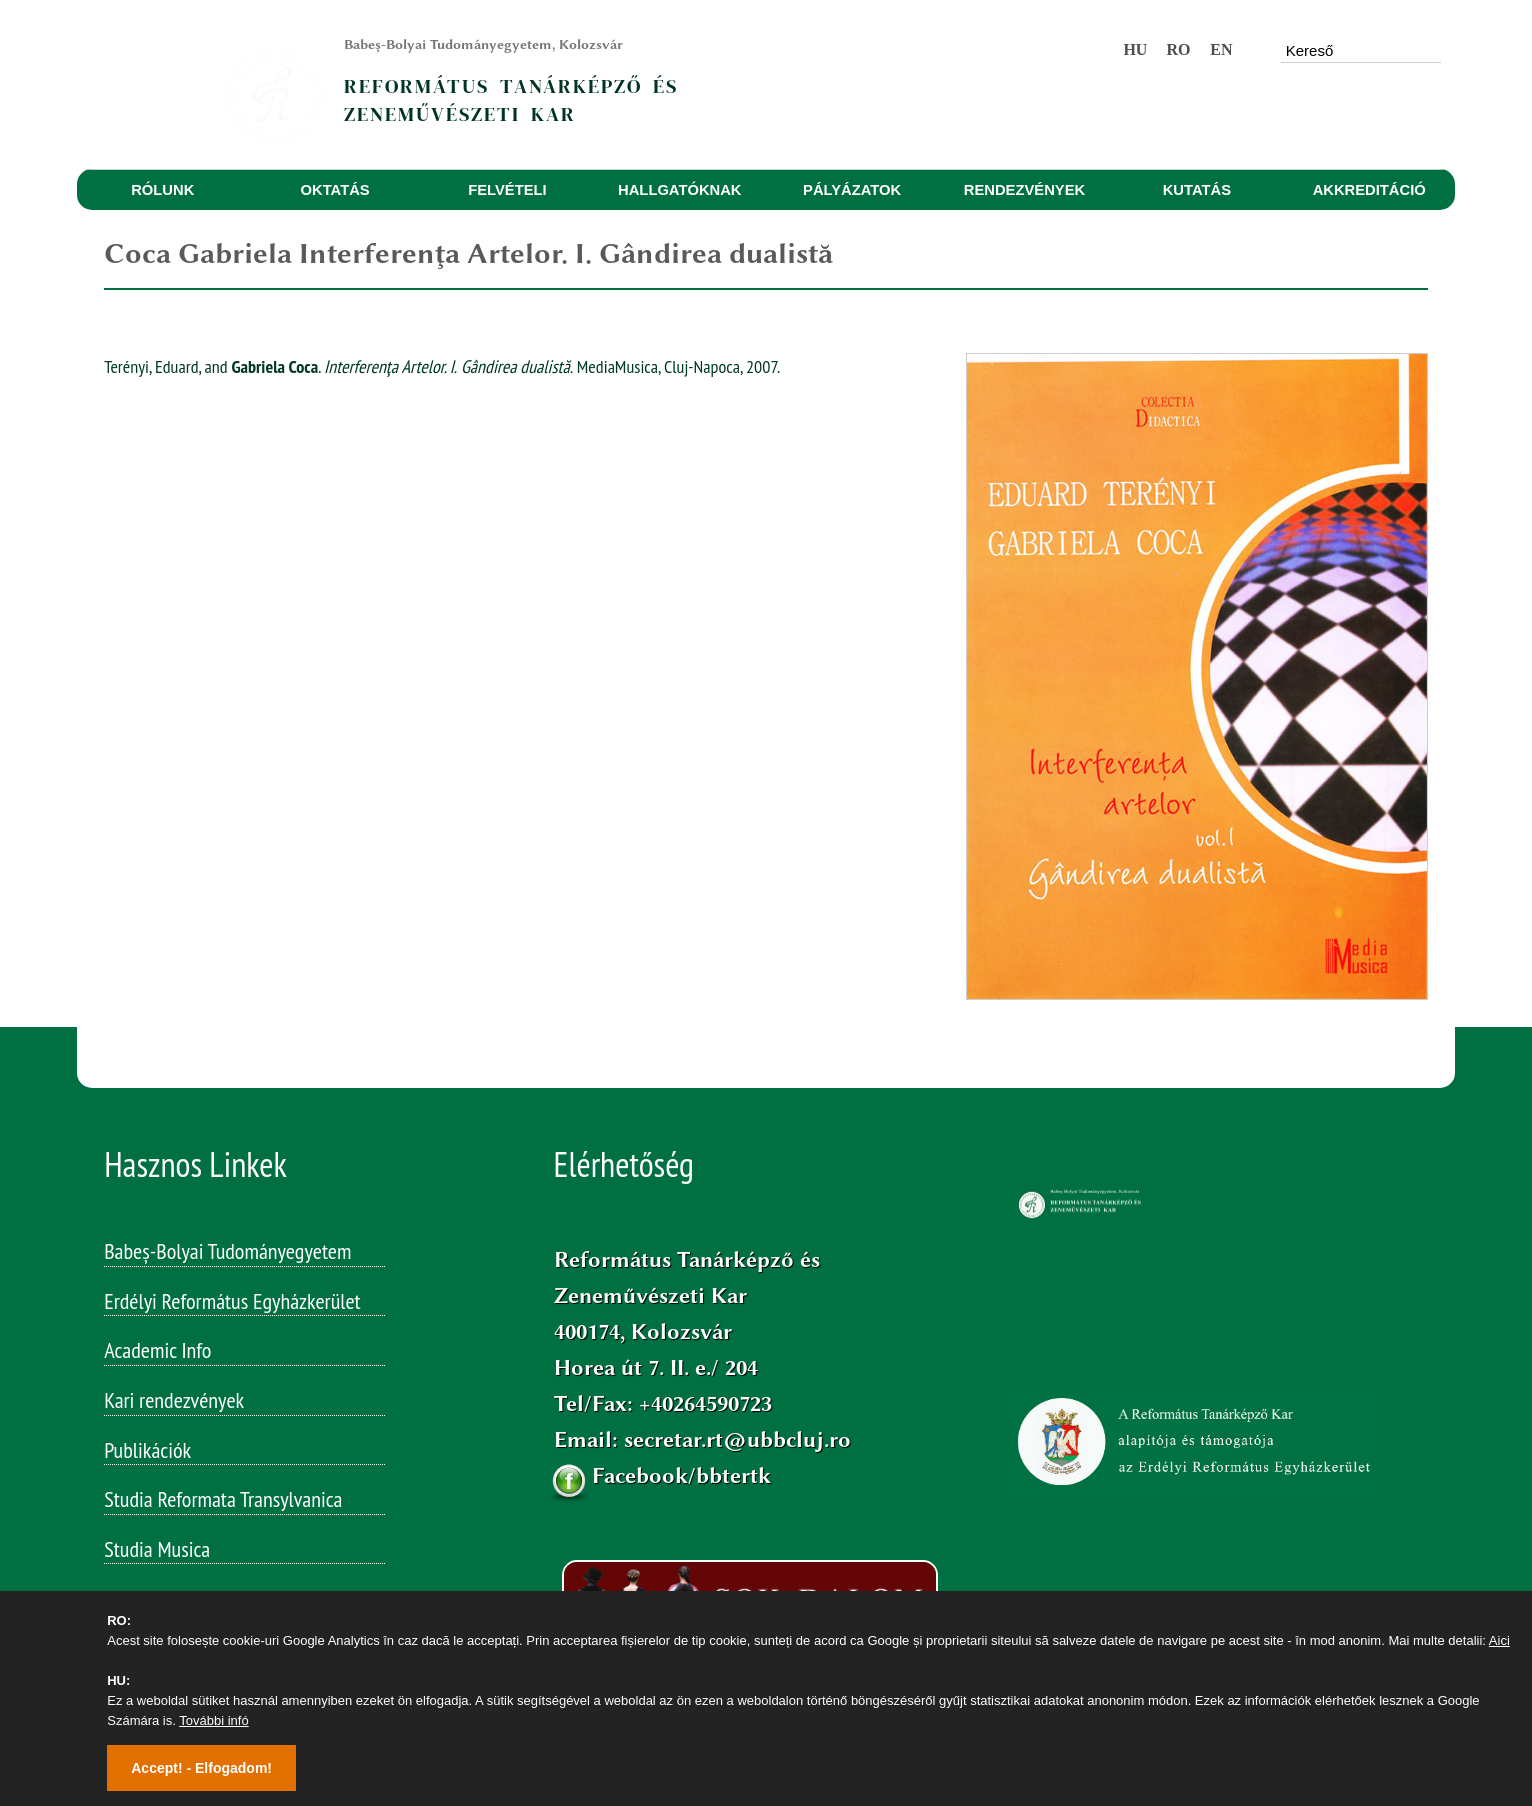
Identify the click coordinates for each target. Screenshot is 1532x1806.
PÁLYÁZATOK (852, 190)
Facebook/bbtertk (681, 1475)
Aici (1499, 1640)
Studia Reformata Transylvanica (223, 1499)
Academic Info (157, 1350)
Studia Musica (157, 1549)
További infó (213, 1720)
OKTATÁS (335, 190)
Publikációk (147, 1450)
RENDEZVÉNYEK (1024, 190)
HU (1135, 49)
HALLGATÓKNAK (679, 190)
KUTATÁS (1197, 190)
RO (1178, 49)
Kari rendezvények (174, 1400)
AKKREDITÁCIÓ (1369, 190)
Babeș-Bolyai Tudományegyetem (227, 1251)
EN (1221, 49)
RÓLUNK (162, 190)
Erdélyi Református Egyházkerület (232, 1301)
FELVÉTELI (507, 190)
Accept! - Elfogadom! (201, 1768)
